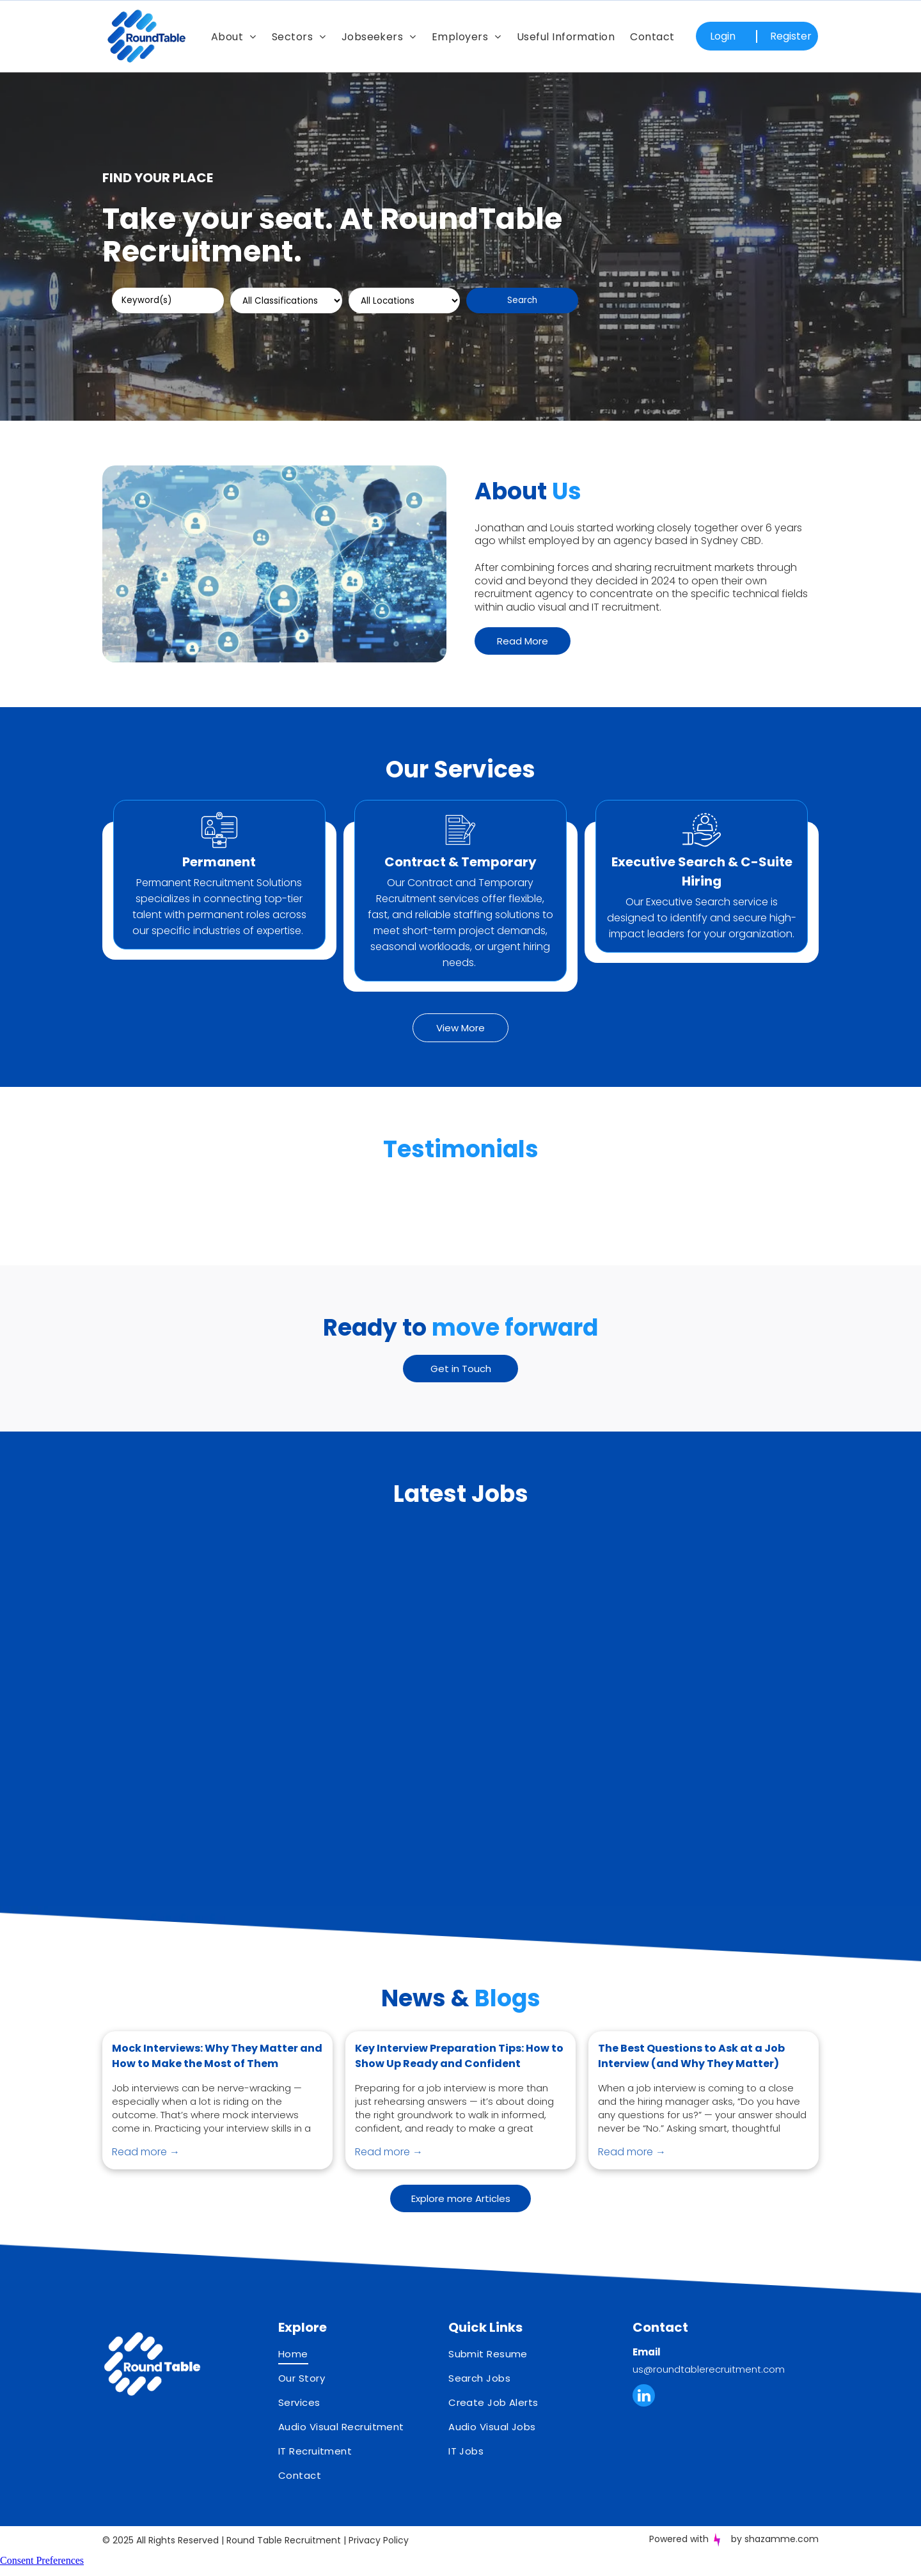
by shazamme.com (775, 2564)
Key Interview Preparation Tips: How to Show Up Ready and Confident (459, 2081)
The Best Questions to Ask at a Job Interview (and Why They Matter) (691, 2081)
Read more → (146, 2177)
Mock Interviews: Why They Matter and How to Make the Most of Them (217, 2081)
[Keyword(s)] (168, 300)
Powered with (679, 2564)
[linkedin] (644, 2422)
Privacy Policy (379, 2565)
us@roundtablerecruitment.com (709, 2394)
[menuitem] (233, 36)
